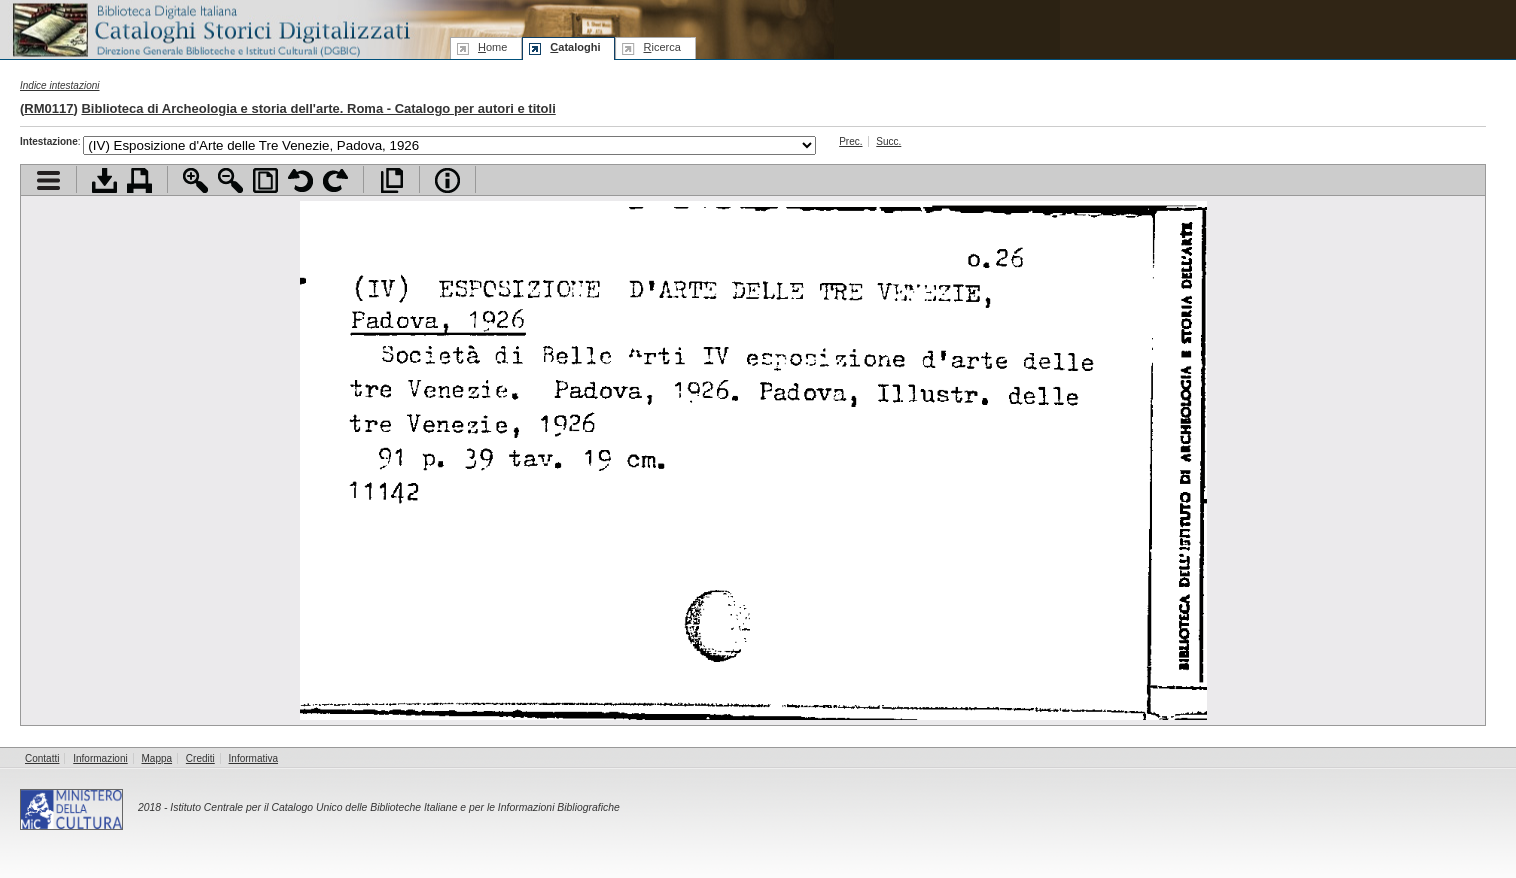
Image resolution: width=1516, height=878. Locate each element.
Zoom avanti (195, 180)
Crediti (200, 758)
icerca (661, 47)
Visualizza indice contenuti (48, 180)
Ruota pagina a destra (335, 180)
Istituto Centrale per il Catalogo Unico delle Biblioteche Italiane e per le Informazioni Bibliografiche (394, 807)
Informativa (253, 758)
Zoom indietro (230, 180)
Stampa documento (139, 180)
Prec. (850, 141)
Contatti (42, 758)
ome (492, 47)
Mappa (157, 758)
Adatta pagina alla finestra (265, 180)
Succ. (888, 141)
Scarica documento (104, 180)
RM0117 (48, 108)
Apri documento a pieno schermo (391, 180)
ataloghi (575, 47)
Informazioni (100, 758)
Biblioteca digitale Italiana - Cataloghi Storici (210, 28)
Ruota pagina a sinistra (300, 180)
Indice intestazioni (60, 85)
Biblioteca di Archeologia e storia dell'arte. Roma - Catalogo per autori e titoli (318, 108)
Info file (447, 180)
